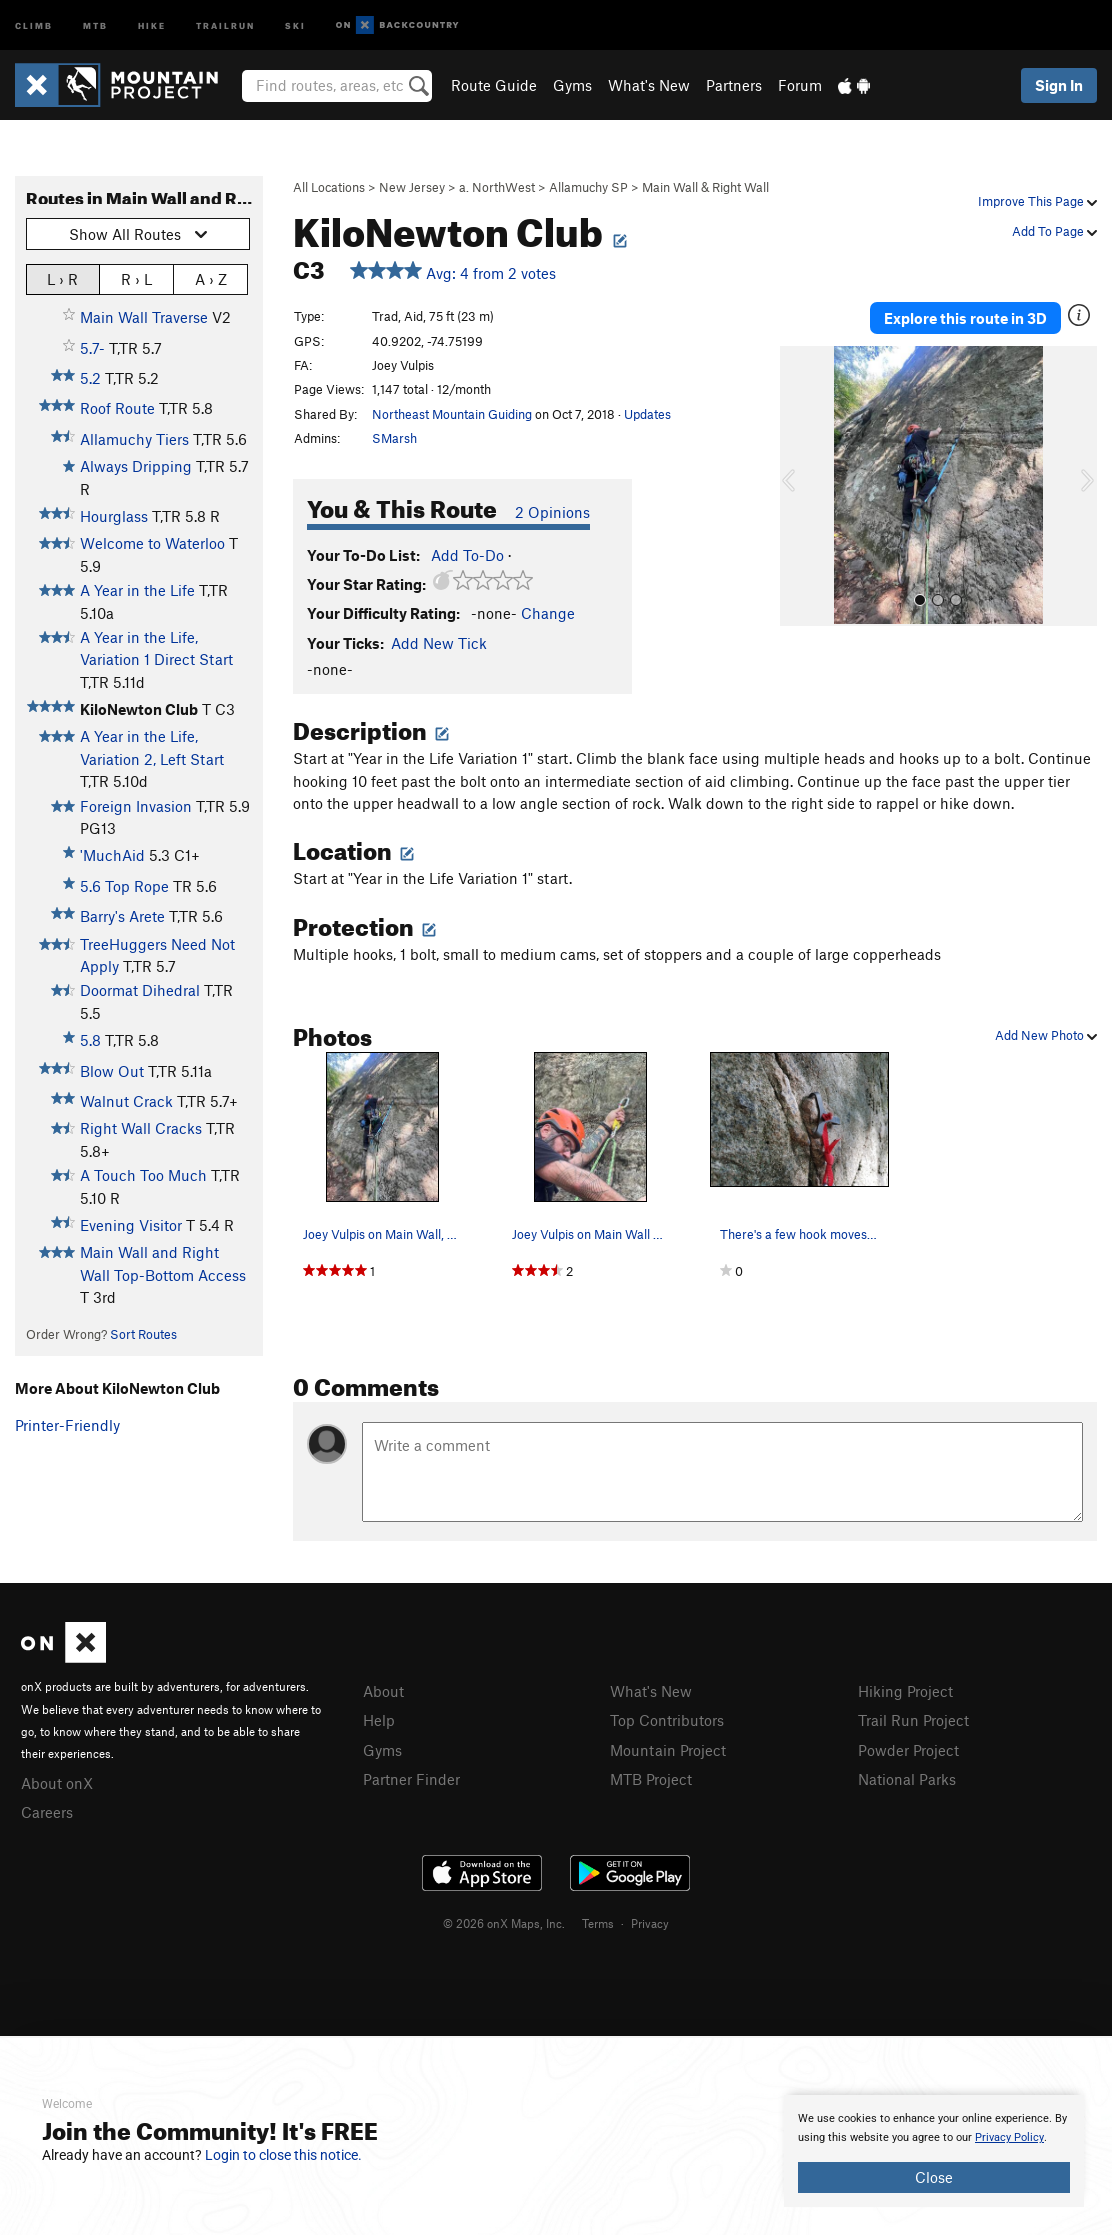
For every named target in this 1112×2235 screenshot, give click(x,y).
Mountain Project (668, 1750)
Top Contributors (667, 1720)
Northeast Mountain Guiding (452, 414)
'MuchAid (112, 855)
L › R (62, 278)
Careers (47, 1812)
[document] (934, 2151)
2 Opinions (552, 512)
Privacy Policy (1009, 2137)
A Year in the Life (137, 590)
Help (379, 1720)
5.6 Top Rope (124, 886)
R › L (136, 278)
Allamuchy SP (588, 187)
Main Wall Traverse (144, 317)
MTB (95, 24)
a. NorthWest (497, 187)
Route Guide (494, 85)
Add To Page (1054, 231)
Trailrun (225, 24)
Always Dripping (136, 466)
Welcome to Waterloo (152, 543)
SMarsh (394, 438)
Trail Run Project (913, 1720)
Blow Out (112, 1071)
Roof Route (117, 408)
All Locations (329, 187)
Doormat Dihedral (140, 990)
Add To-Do (467, 555)
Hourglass (114, 516)
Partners (734, 85)
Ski (295, 24)
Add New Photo (1046, 1035)
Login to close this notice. (283, 2155)
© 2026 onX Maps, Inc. (504, 1923)
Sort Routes (143, 1334)
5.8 (90, 1040)
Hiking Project (905, 1691)
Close (934, 2177)
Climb (34, 24)
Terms (598, 1923)
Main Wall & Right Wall (705, 187)
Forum (800, 85)
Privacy (650, 1923)
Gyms (572, 85)
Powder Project (908, 1750)
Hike (152, 24)
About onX (57, 1783)
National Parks (907, 1779)
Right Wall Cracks (141, 1128)
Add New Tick (439, 643)
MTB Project (651, 1779)
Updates (647, 414)
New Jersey (412, 187)
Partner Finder (411, 1779)
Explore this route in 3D (965, 318)
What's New (649, 85)
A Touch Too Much (143, 1175)
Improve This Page (1037, 201)
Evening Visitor (131, 1225)
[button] (800, 486)
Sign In (1059, 85)
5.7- (92, 348)
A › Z (211, 278)
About (383, 1691)
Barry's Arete (122, 916)
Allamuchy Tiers (134, 439)
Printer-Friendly (67, 1425)
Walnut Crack (126, 1101)
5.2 (90, 378)
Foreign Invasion (136, 806)
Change (548, 613)
